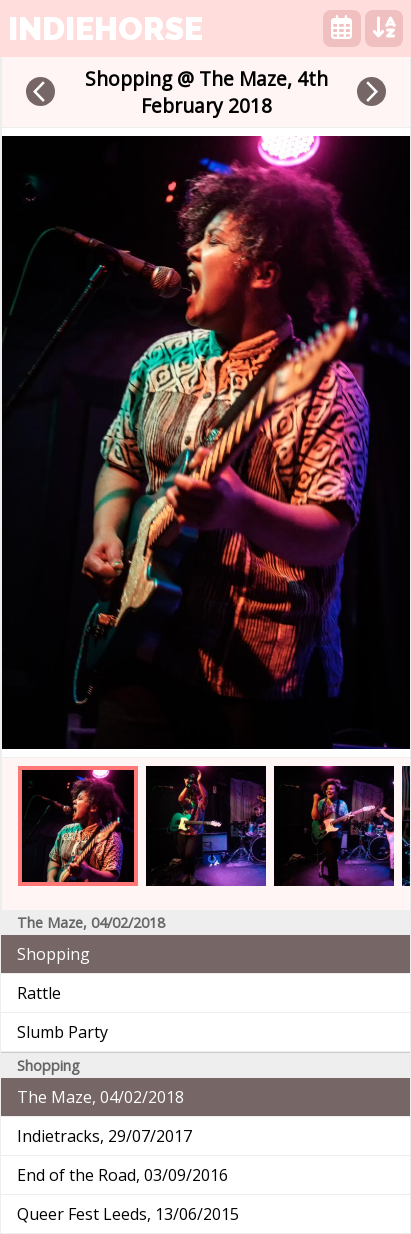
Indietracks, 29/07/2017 (104, 1136)
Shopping (53, 954)
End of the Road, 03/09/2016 (122, 1175)
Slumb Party (62, 1032)
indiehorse (105, 28)
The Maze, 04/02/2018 (100, 1097)
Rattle (39, 993)
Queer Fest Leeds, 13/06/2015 (128, 1214)
